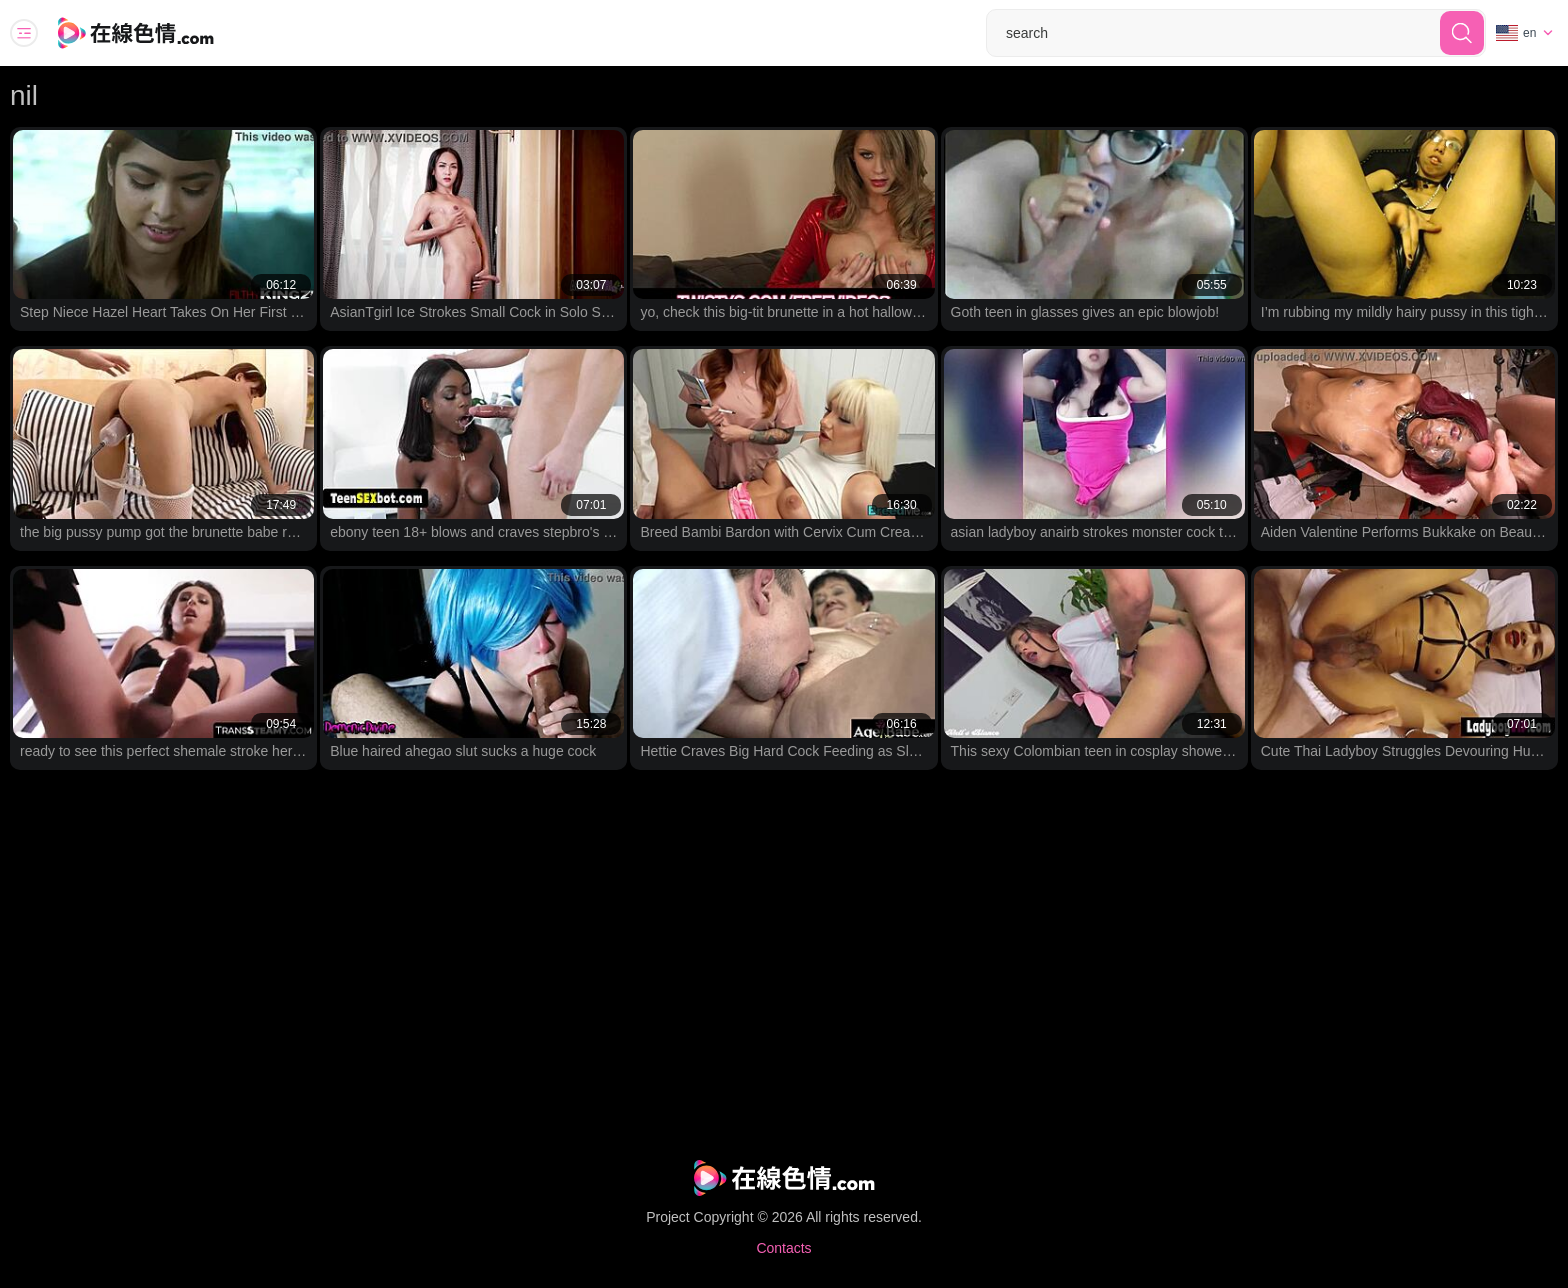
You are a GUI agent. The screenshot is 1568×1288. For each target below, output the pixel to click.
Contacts (783, 1248)
